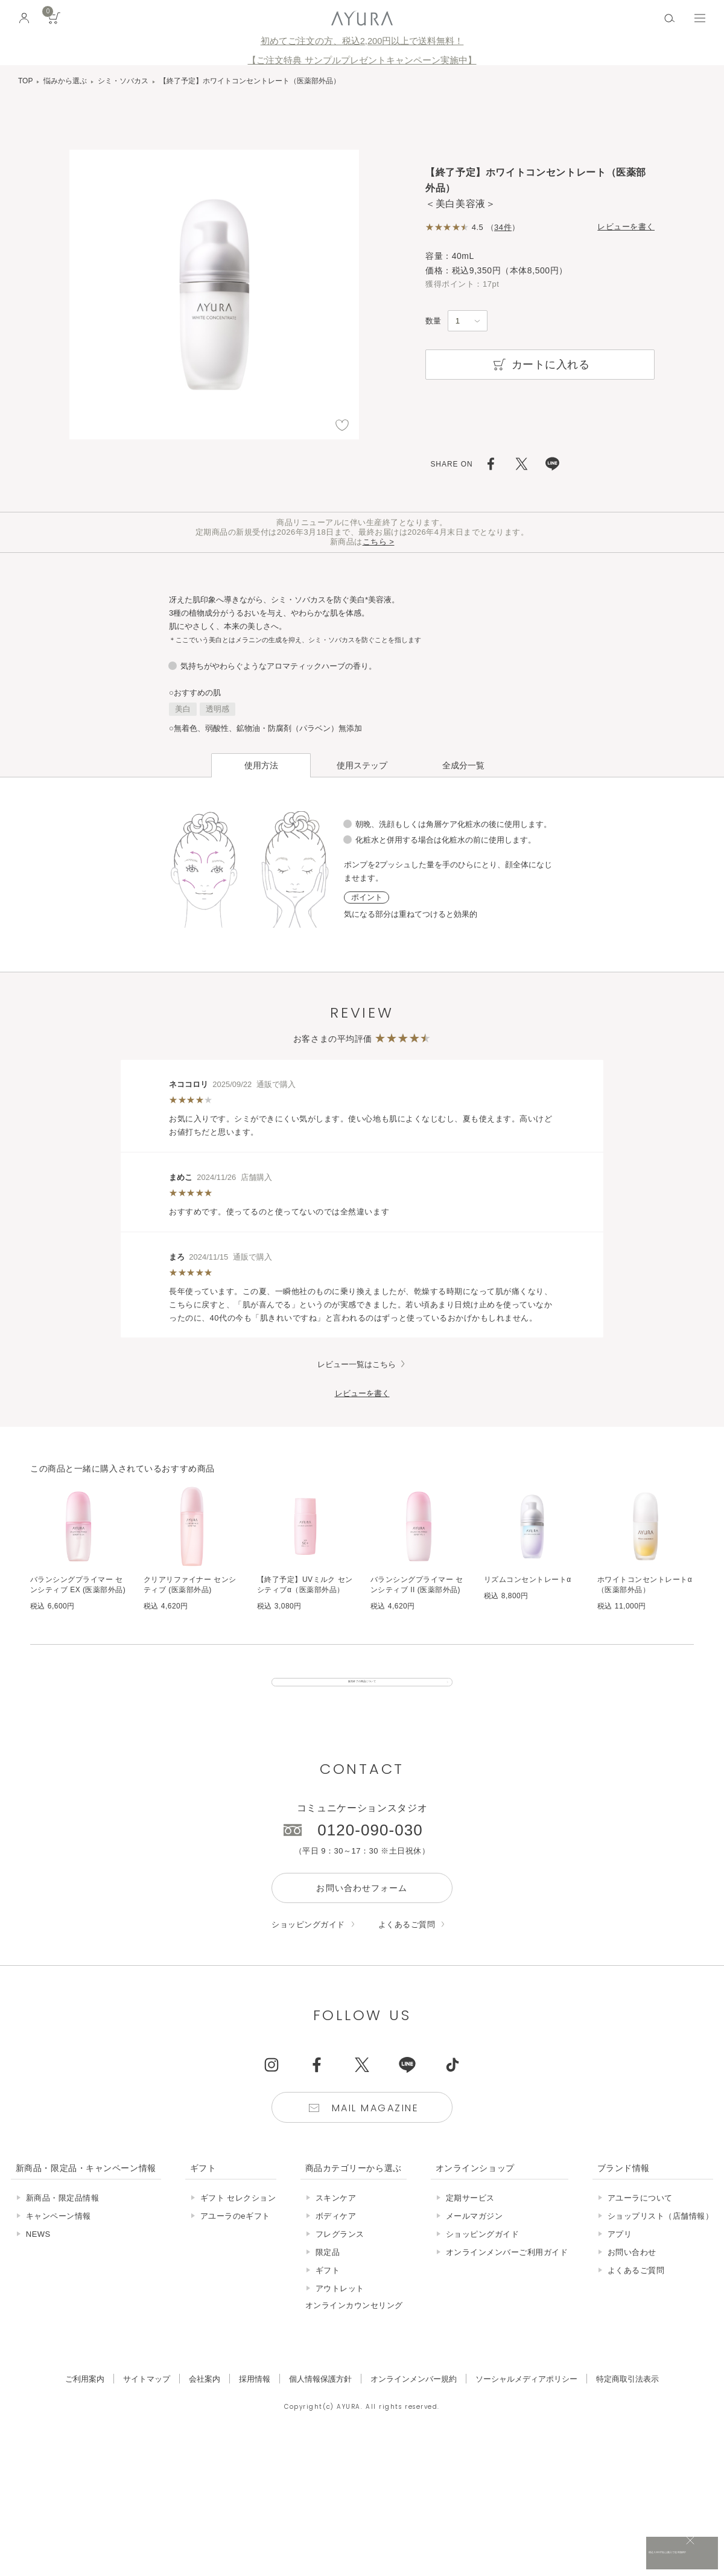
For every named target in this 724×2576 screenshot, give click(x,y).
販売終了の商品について (362, 1693)
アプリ (620, 2256)
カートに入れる (540, 364)
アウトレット (340, 2310)
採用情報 (254, 2400)
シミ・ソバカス (123, 80)
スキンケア (336, 2220)
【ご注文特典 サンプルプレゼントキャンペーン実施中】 (361, 60)
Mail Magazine (375, 2130)
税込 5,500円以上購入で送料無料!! (602, 2555)
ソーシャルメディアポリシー (526, 2400)
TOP (25, 80)
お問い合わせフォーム (361, 1909)
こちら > (379, 541)
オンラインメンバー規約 (413, 2400)
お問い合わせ (632, 2274)
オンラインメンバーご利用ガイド (507, 2274)
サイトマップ (146, 2400)
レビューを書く (626, 226)
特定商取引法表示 (627, 2400)
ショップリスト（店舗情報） (661, 2238)
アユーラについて (640, 2220)
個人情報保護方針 (320, 2400)
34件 (503, 227)
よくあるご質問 (407, 1946)
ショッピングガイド (308, 1946)
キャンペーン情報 (58, 2238)
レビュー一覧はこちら (356, 1364)
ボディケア (336, 2238)
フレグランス (340, 2256)
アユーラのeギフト (235, 2238)
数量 (433, 320)
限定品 (328, 2274)
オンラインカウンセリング (354, 2327)
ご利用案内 (84, 2400)
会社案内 (204, 2400)
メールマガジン (474, 2238)
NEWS (38, 2256)
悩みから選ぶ (65, 80)
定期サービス (470, 2220)
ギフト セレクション (238, 2220)
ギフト (328, 2292)
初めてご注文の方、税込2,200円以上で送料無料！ (362, 41)
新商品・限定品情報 (63, 2220)
